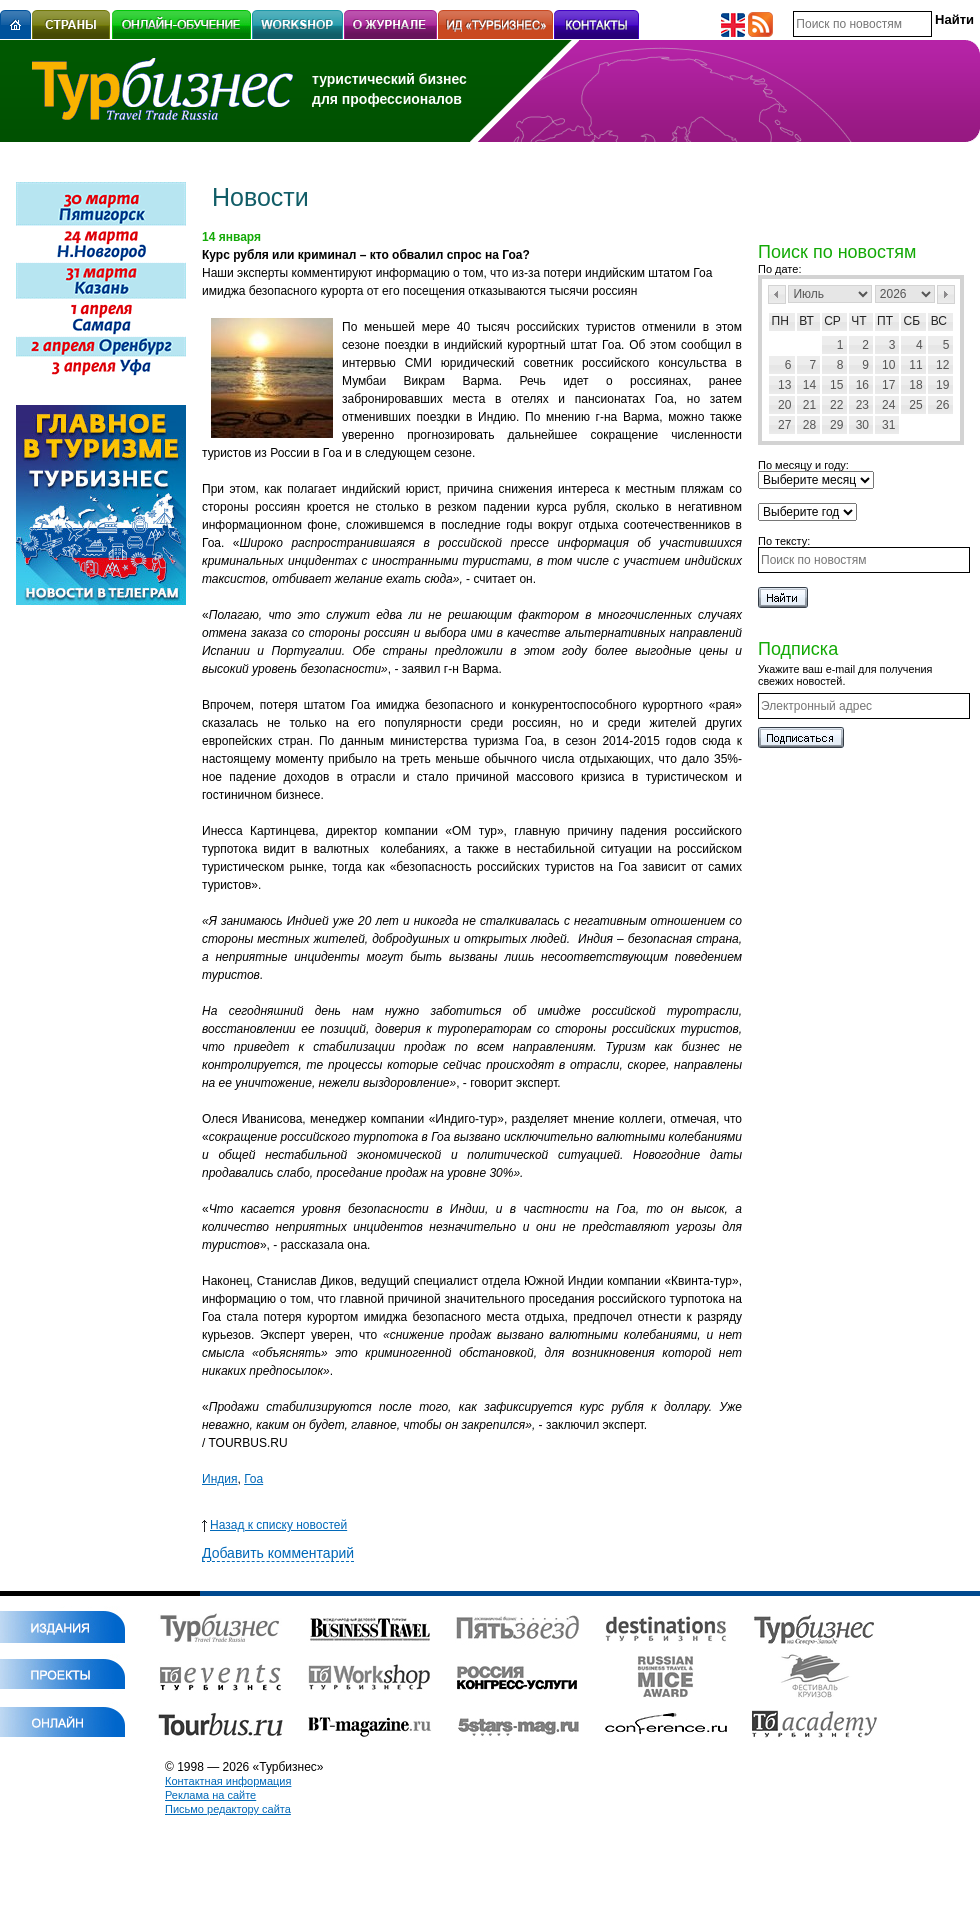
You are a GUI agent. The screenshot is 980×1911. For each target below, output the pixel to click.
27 (784, 425)
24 (888, 405)
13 (784, 385)
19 (942, 385)
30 (862, 425)
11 (915, 365)
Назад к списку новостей (274, 1525)
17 (888, 385)
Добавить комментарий (278, 1553)
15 (836, 385)
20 (784, 405)
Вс (939, 321)
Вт (806, 321)
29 (836, 425)
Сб (912, 321)
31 (888, 425)
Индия (219, 1479)
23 (862, 405)
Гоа (253, 1479)
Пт (885, 321)
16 (862, 385)
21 (809, 405)
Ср (832, 321)
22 (836, 405)
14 (809, 385)
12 (942, 365)
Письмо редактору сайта (228, 1809)
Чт (858, 321)
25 (915, 405)
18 (915, 385)
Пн (780, 321)
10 (888, 365)
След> (946, 294)
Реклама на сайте (210, 1795)
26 (942, 405)
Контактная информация (228, 1781)
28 (809, 425)
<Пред (777, 294)
